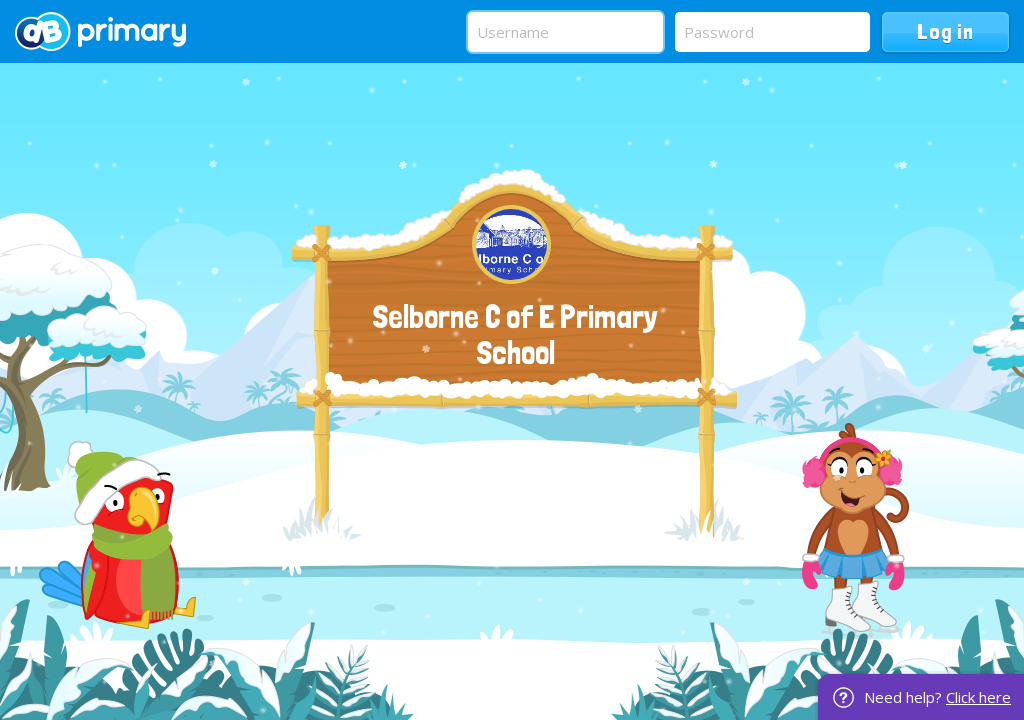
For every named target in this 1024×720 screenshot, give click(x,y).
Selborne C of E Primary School (515, 335)
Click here (978, 697)
